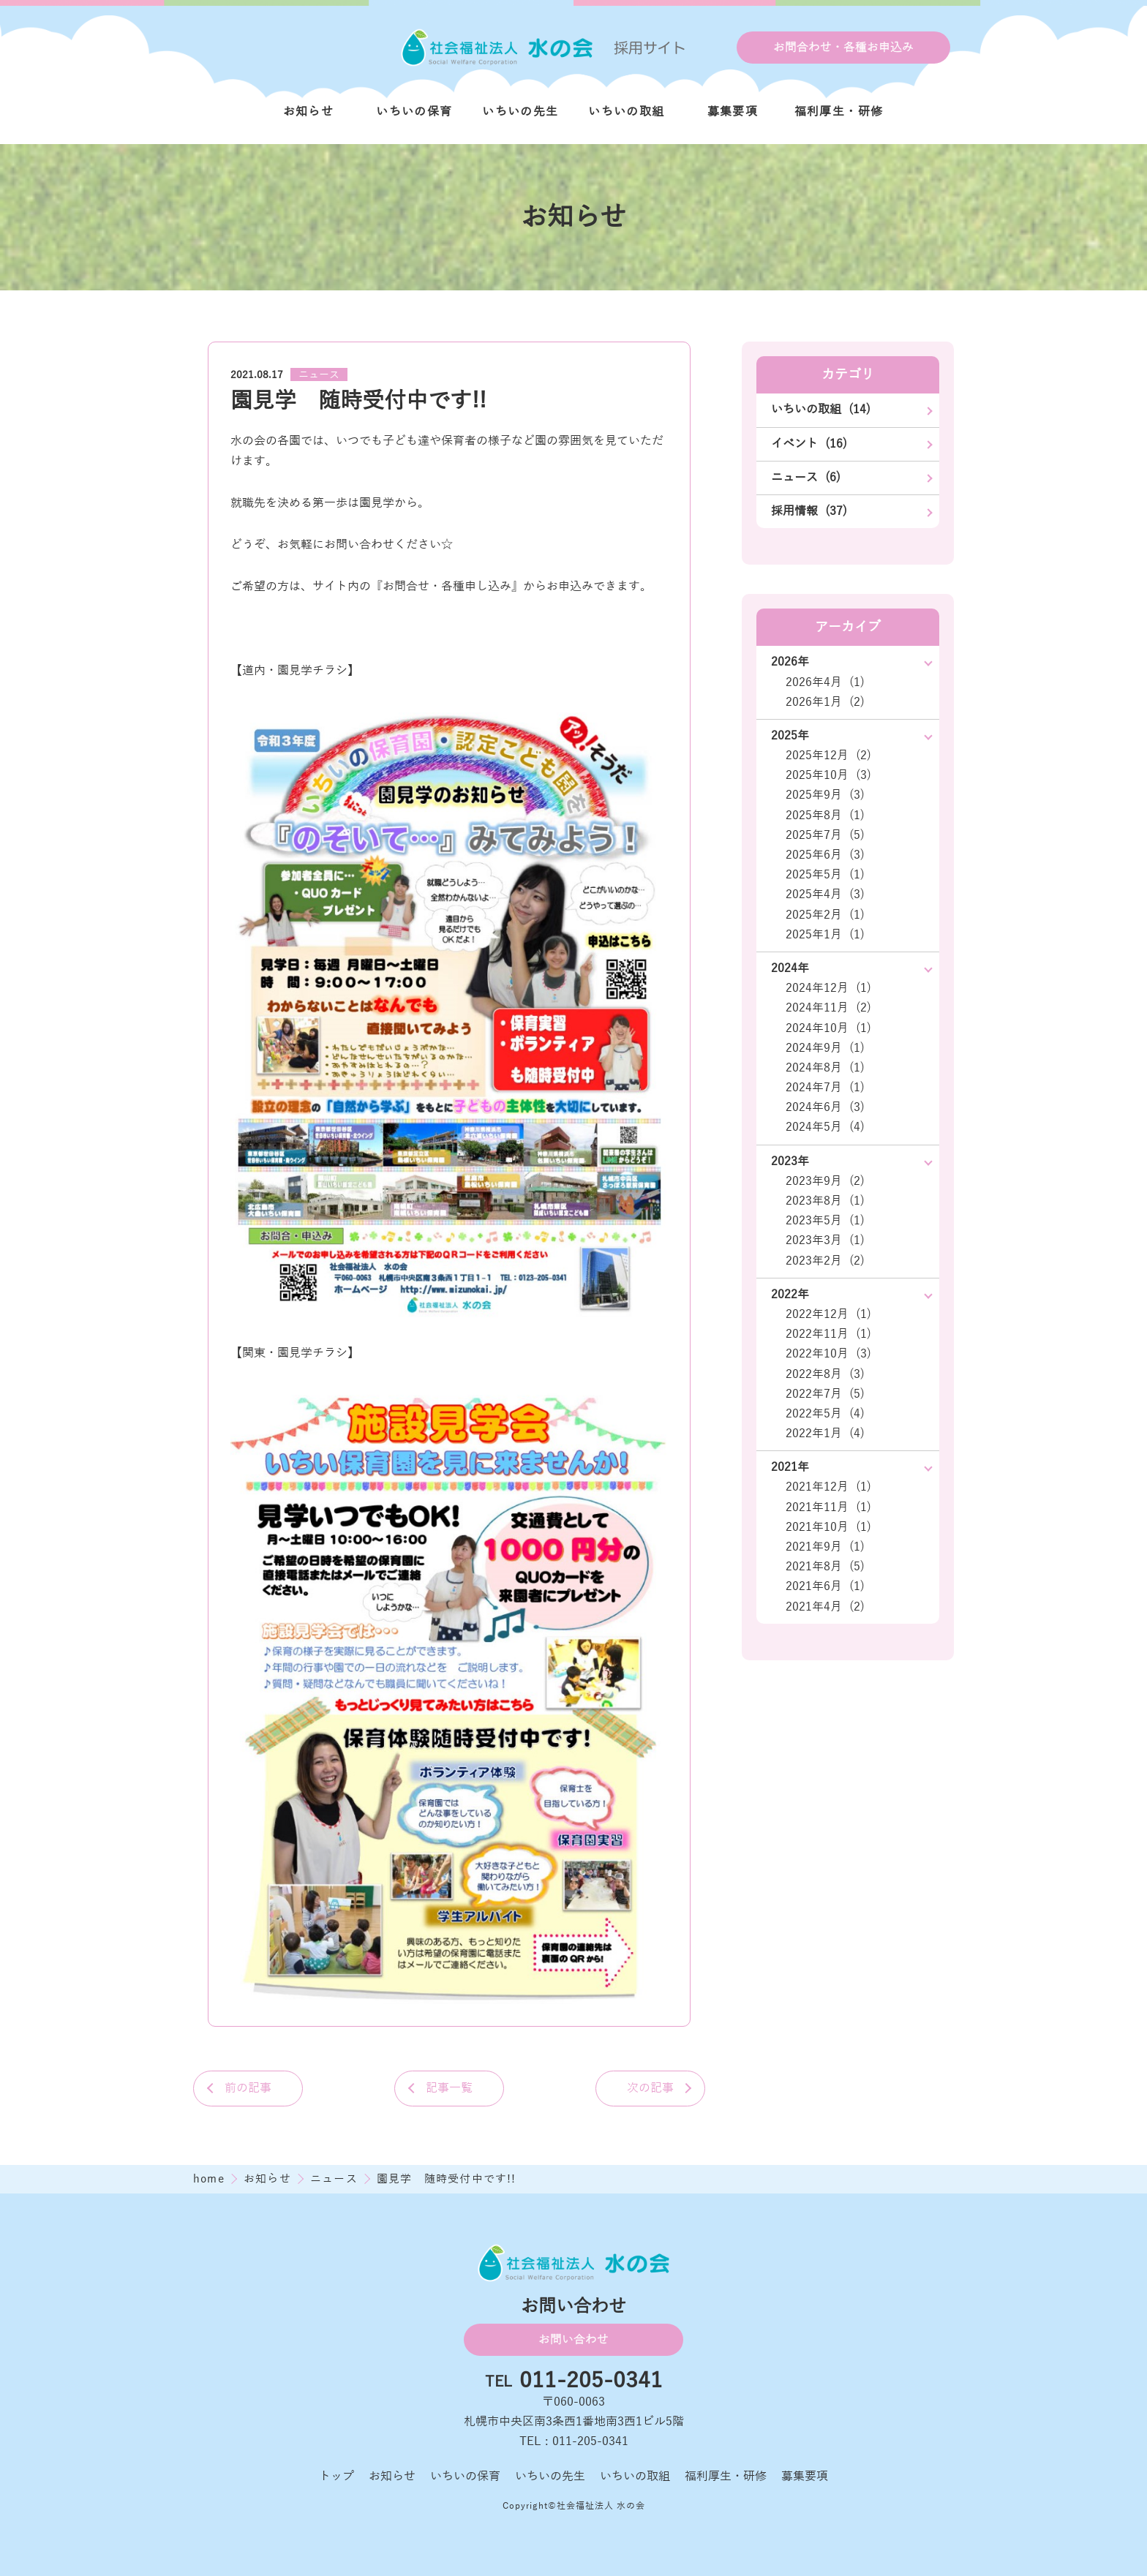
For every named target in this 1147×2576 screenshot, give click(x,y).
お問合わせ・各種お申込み (843, 47)
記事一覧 (449, 2088)
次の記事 (650, 2088)
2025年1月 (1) (825, 934)
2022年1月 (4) (825, 1433)
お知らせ (308, 111)
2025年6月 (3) (825, 855)
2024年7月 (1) (825, 1087)
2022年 (790, 1294)
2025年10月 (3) (828, 775)
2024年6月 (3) (825, 1107)
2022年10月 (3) (828, 1353)
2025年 (790, 735)
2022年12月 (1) (828, 1314)
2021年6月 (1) (825, 1586)
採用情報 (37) (809, 511)
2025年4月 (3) (825, 894)
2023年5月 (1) (825, 1220)
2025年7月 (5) (825, 835)
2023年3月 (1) (825, 1240)
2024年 (790, 968)
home (210, 2179)
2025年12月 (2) (828, 755)
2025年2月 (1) (825, 915)
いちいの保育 (414, 111)
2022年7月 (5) (825, 1394)
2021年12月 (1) (828, 1487)
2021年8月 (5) (825, 1566)
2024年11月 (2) (828, 1007)
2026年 (790, 662)
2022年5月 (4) (825, 1413)
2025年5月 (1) (825, 874)
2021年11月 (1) (828, 1507)
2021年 (790, 1467)
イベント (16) (809, 444)
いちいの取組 (626, 111)
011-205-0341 (591, 2381)
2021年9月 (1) (825, 1546)
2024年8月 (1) (825, 1067)
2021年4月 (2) (825, 1606)
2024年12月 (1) (828, 988)
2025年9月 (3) (825, 795)
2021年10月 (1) (828, 1527)
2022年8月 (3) (825, 1374)
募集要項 (733, 111)
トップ (336, 2476)
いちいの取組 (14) (820, 409)
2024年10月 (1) (828, 1028)
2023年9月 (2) (825, 1181)
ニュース (318, 374)
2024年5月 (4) (825, 1127)
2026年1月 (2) (825, 702)
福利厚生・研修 (839, 111)
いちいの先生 (520, 111)
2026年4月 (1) (825, 682)
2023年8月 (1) (825, 1201)
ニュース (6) (805, 477)
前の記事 (248, 2088)
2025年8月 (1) (825, 815)
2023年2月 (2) (825, 1261)
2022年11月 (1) (828, 1334)
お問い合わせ (573, 2339)
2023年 (790, 1161)
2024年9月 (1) (825, 1048)
